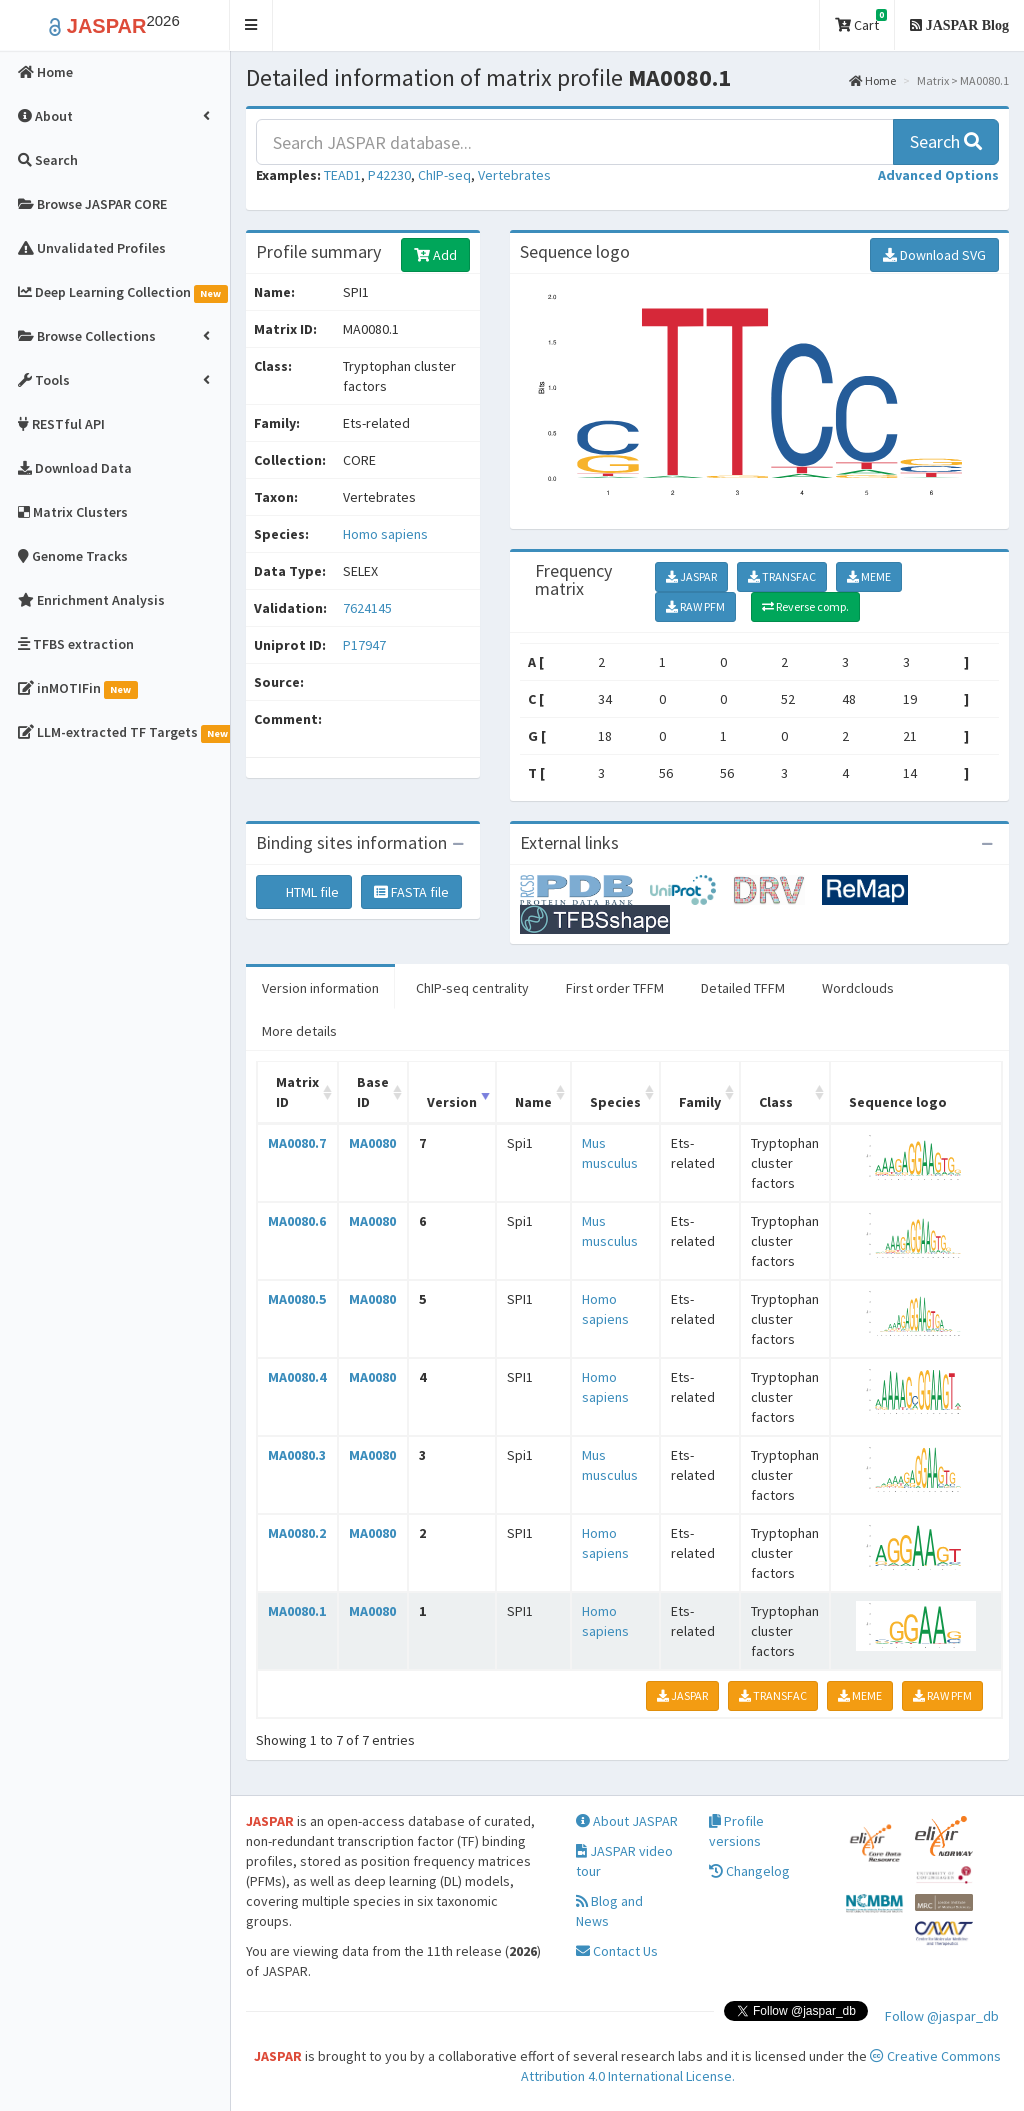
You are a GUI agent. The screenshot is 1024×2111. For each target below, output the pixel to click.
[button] (251, 25)
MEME (869, 576)
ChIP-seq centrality (472, 988)
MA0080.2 (297, 1533)
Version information (320, 988)
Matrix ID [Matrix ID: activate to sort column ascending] (297, 1092)
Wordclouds (858, 988)
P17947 (366, 645)
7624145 (367, 608)
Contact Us (617, 1951)
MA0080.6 (297, 1221)
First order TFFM (615, 988)
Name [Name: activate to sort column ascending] (533, 1102)
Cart (861, 21)
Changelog (749, 1871)
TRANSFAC (782, 576)
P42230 (389, 175)
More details (299, 1031)
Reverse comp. (805, 606)
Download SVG (934, 255)
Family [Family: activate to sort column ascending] (700, 1102)
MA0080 (372, 1143)
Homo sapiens (385, 534)
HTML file (304, 892)
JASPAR (691, 576)
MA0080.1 (297, 1611)
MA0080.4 (297, 1377)
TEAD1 (342, 175)
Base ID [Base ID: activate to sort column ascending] (373, 1092)
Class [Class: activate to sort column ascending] (776, 1102)
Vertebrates (514, 175)
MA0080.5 (297, 1299)
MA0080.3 (297, 1455)
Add (435, 255)
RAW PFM (695, 606)
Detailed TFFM (743, 988)
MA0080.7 (297, 1143)
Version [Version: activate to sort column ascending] (452, 1102)
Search (946, 141)
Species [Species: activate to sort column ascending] (615, 1102)
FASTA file (411, 892)
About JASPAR (627, 1821)
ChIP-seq (444, 175)
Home (872, 80)
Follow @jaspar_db (942, 2016)
